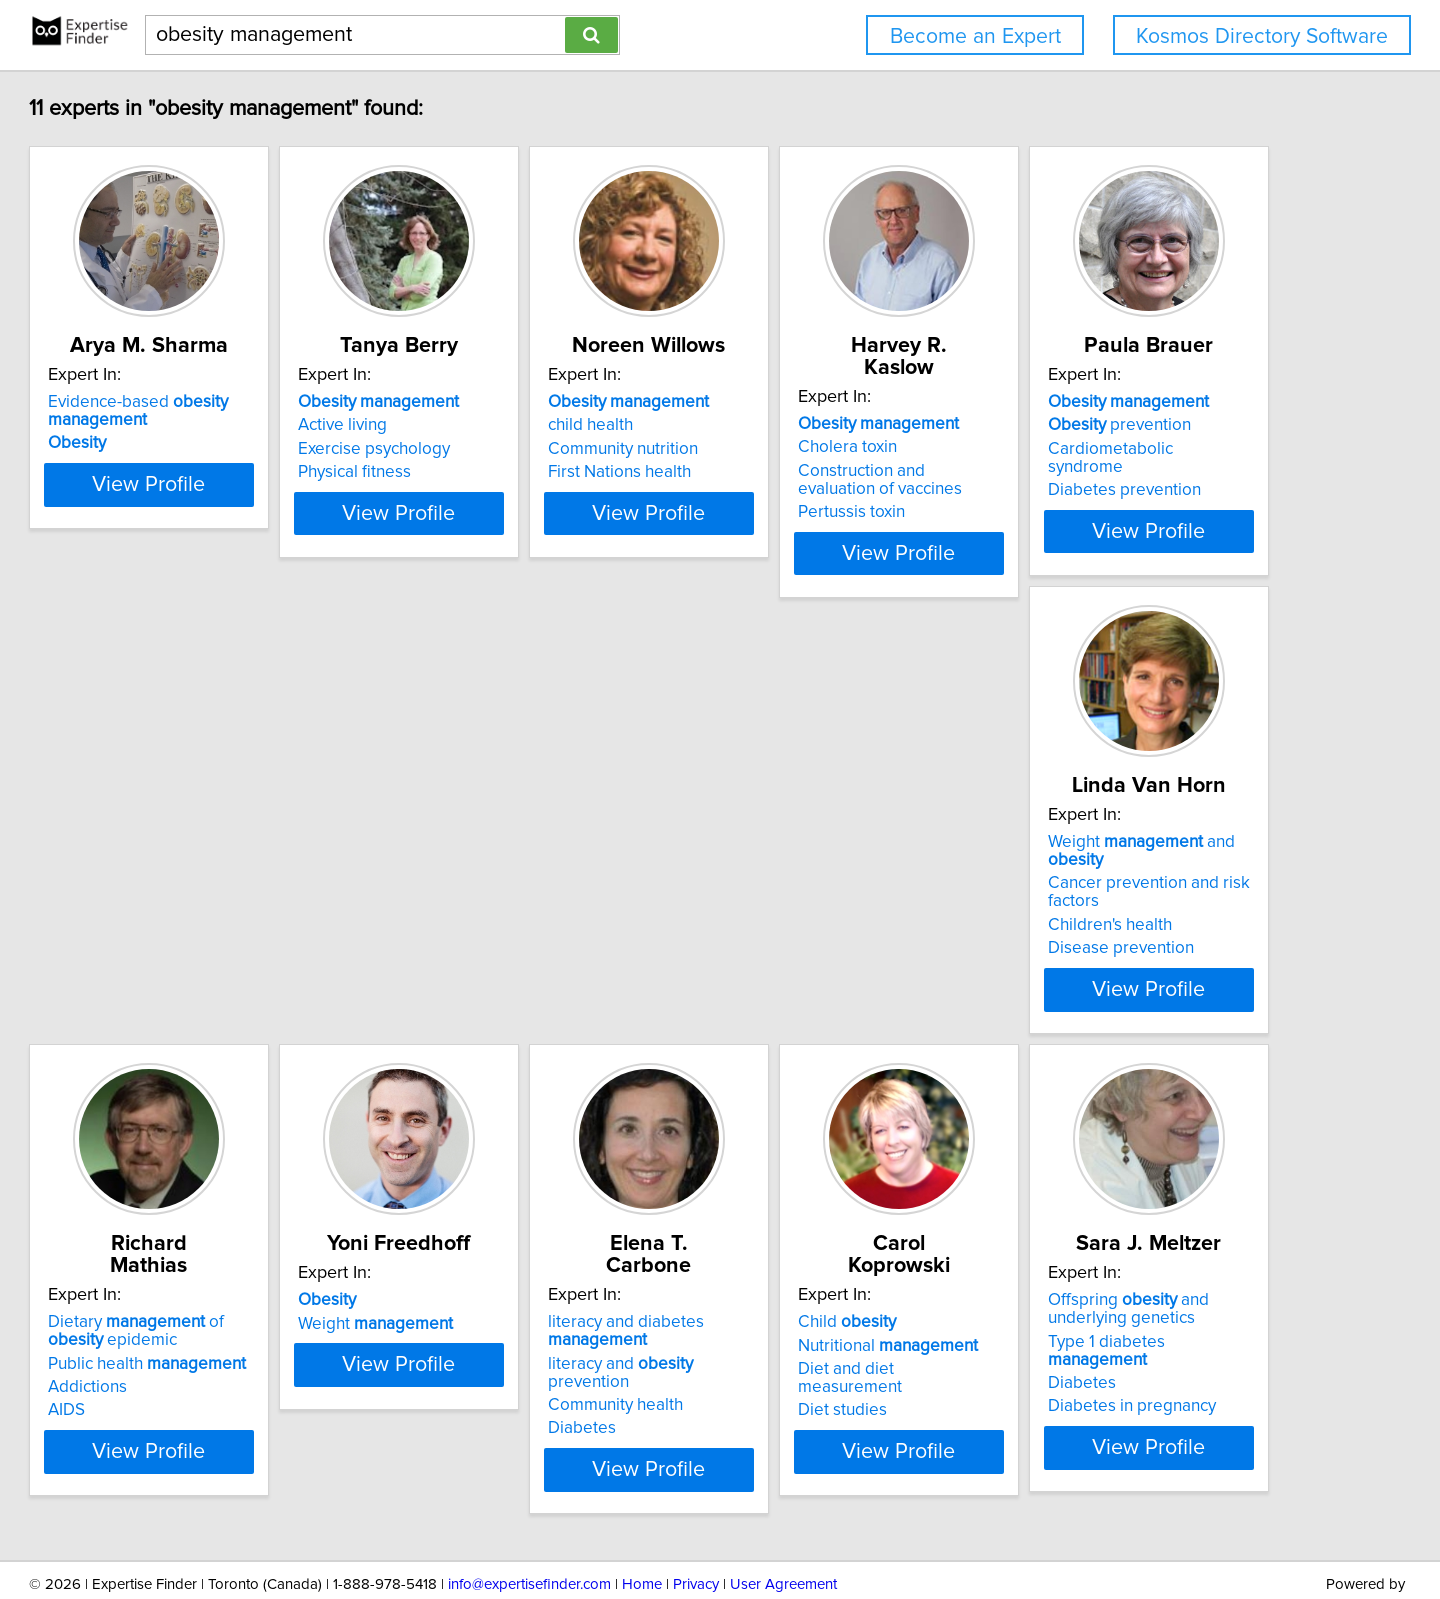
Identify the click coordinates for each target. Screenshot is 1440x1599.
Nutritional (529, 1305)
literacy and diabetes (217, 1291)
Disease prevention (512, 930)
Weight (1116, 865)
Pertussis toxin (1092, 490)
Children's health (501, 907)
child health (781, 425)
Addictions (778, 907)
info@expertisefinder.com (529, 1526)
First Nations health (810, 472)
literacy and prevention (254, 1323)
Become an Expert (975, 36)
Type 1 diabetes (849, 1323)
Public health (838, 883)
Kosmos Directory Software (1262, 36)
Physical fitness (495, 472)
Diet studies (483, 1352)
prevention (210, 865)
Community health (206, 1347)
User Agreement (783, 1526)
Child (488, 1282)
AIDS (757, 930)
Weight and (562, 842)
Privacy (696, 1526)
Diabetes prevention (215, 912)
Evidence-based (229, 411)
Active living (483, 425)
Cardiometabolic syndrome (241, 889)
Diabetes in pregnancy (823, 1370)
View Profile (265, 531)
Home (642, 1526)
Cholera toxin (1088, 425)
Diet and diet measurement (541, 1329)
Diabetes (173, 1370)
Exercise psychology (515, 449)
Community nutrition (814, 449)
